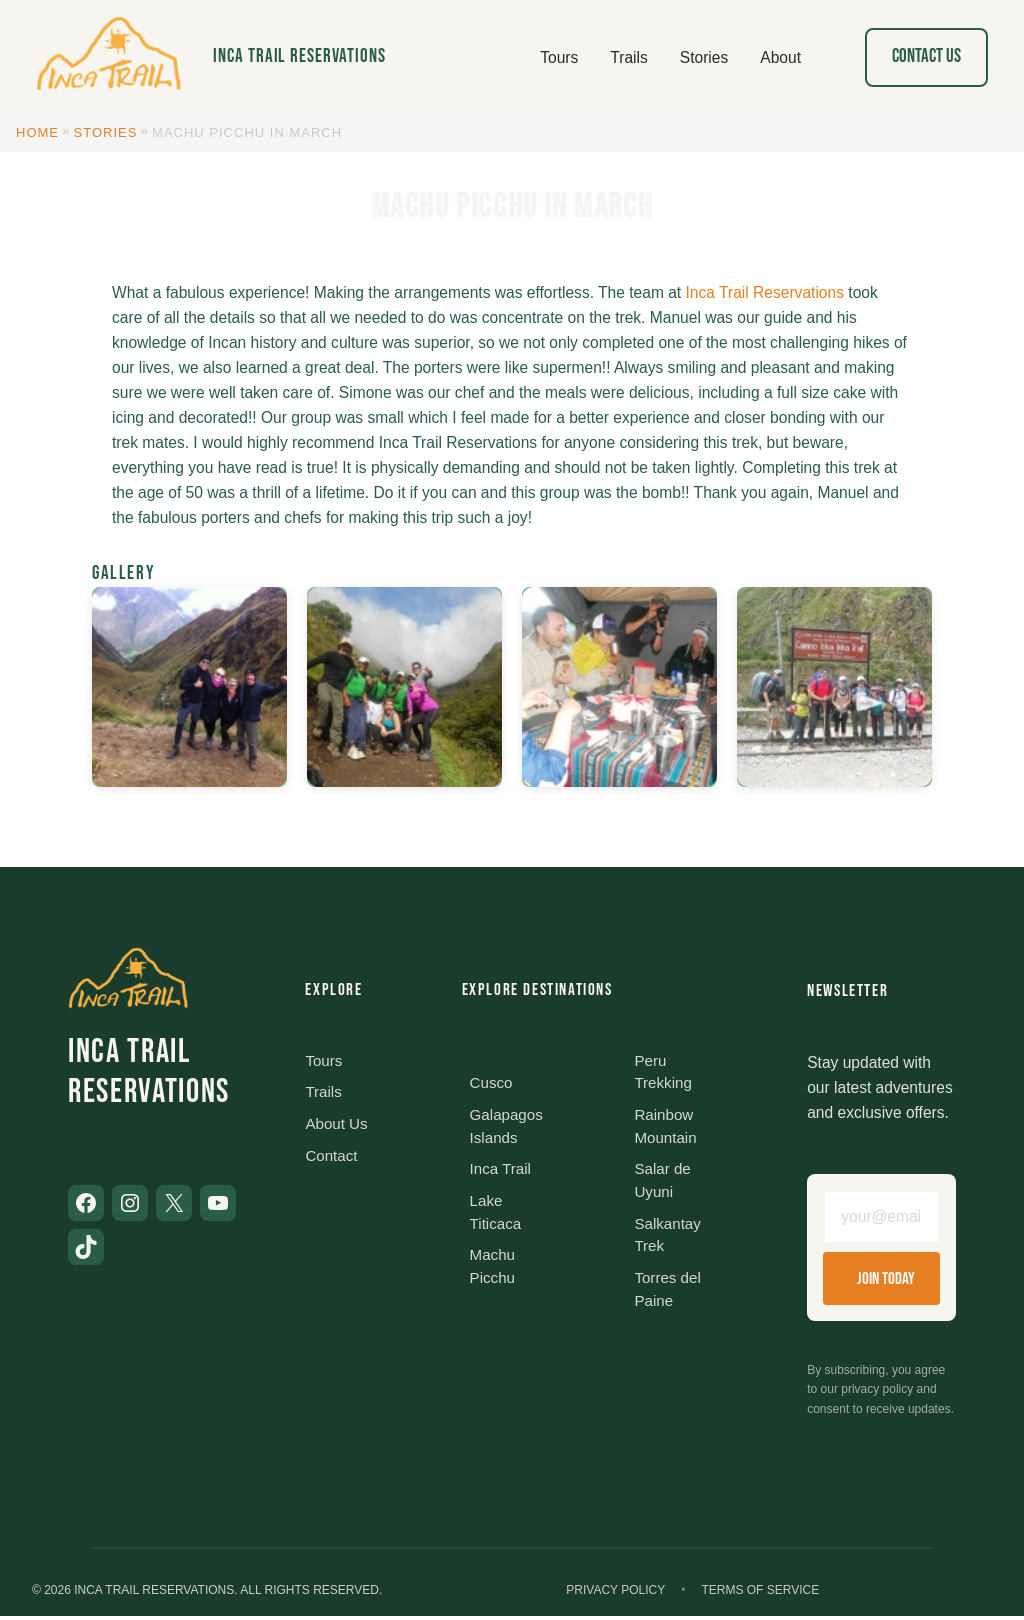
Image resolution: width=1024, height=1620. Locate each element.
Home (37, 132)
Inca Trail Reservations (299, 56)
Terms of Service (760, 1594)
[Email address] (881, 1219)
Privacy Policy (615, 1594)
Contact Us (926, 56)
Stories (106, 132)
